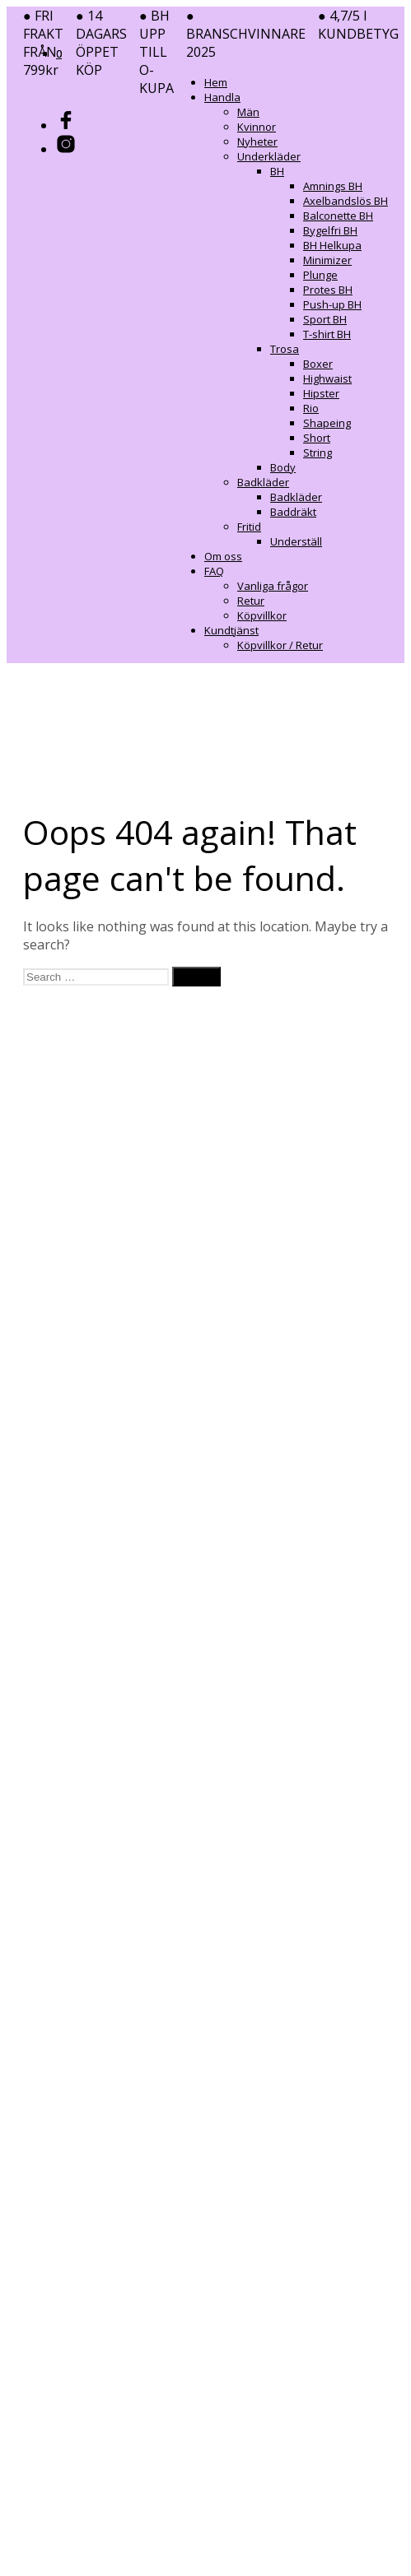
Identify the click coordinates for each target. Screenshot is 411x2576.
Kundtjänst (231, 630)
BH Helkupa (332, 245)
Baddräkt (293, 511)
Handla (222, 97)
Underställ (296, 541)
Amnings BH (332, 186)
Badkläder (263, 482)
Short (316, 437)
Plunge (320, 274)
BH (277, 171)
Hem (215, 82)
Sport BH (325, 319)
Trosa (284, 348)
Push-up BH (332, 304)
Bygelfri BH (330, 230)
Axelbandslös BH (345, 200)
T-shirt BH (327, 334)
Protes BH (328, 289)
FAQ (214, 571)
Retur (250, 600)
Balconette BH (338, 215)
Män (248, 111)
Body (283, 467)
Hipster (321, 393)
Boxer (318, 363)
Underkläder (269, 156)
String (317, 452)
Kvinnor (256, 126)
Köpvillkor (262, 615)
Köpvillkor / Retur (280, 645)
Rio (311, 408)
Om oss (223, 556)
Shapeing (327, 422)
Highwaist (327, 378)
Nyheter (257, 141)
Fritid (249, 526)
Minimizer (327, 260)
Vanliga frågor (272, 585)
